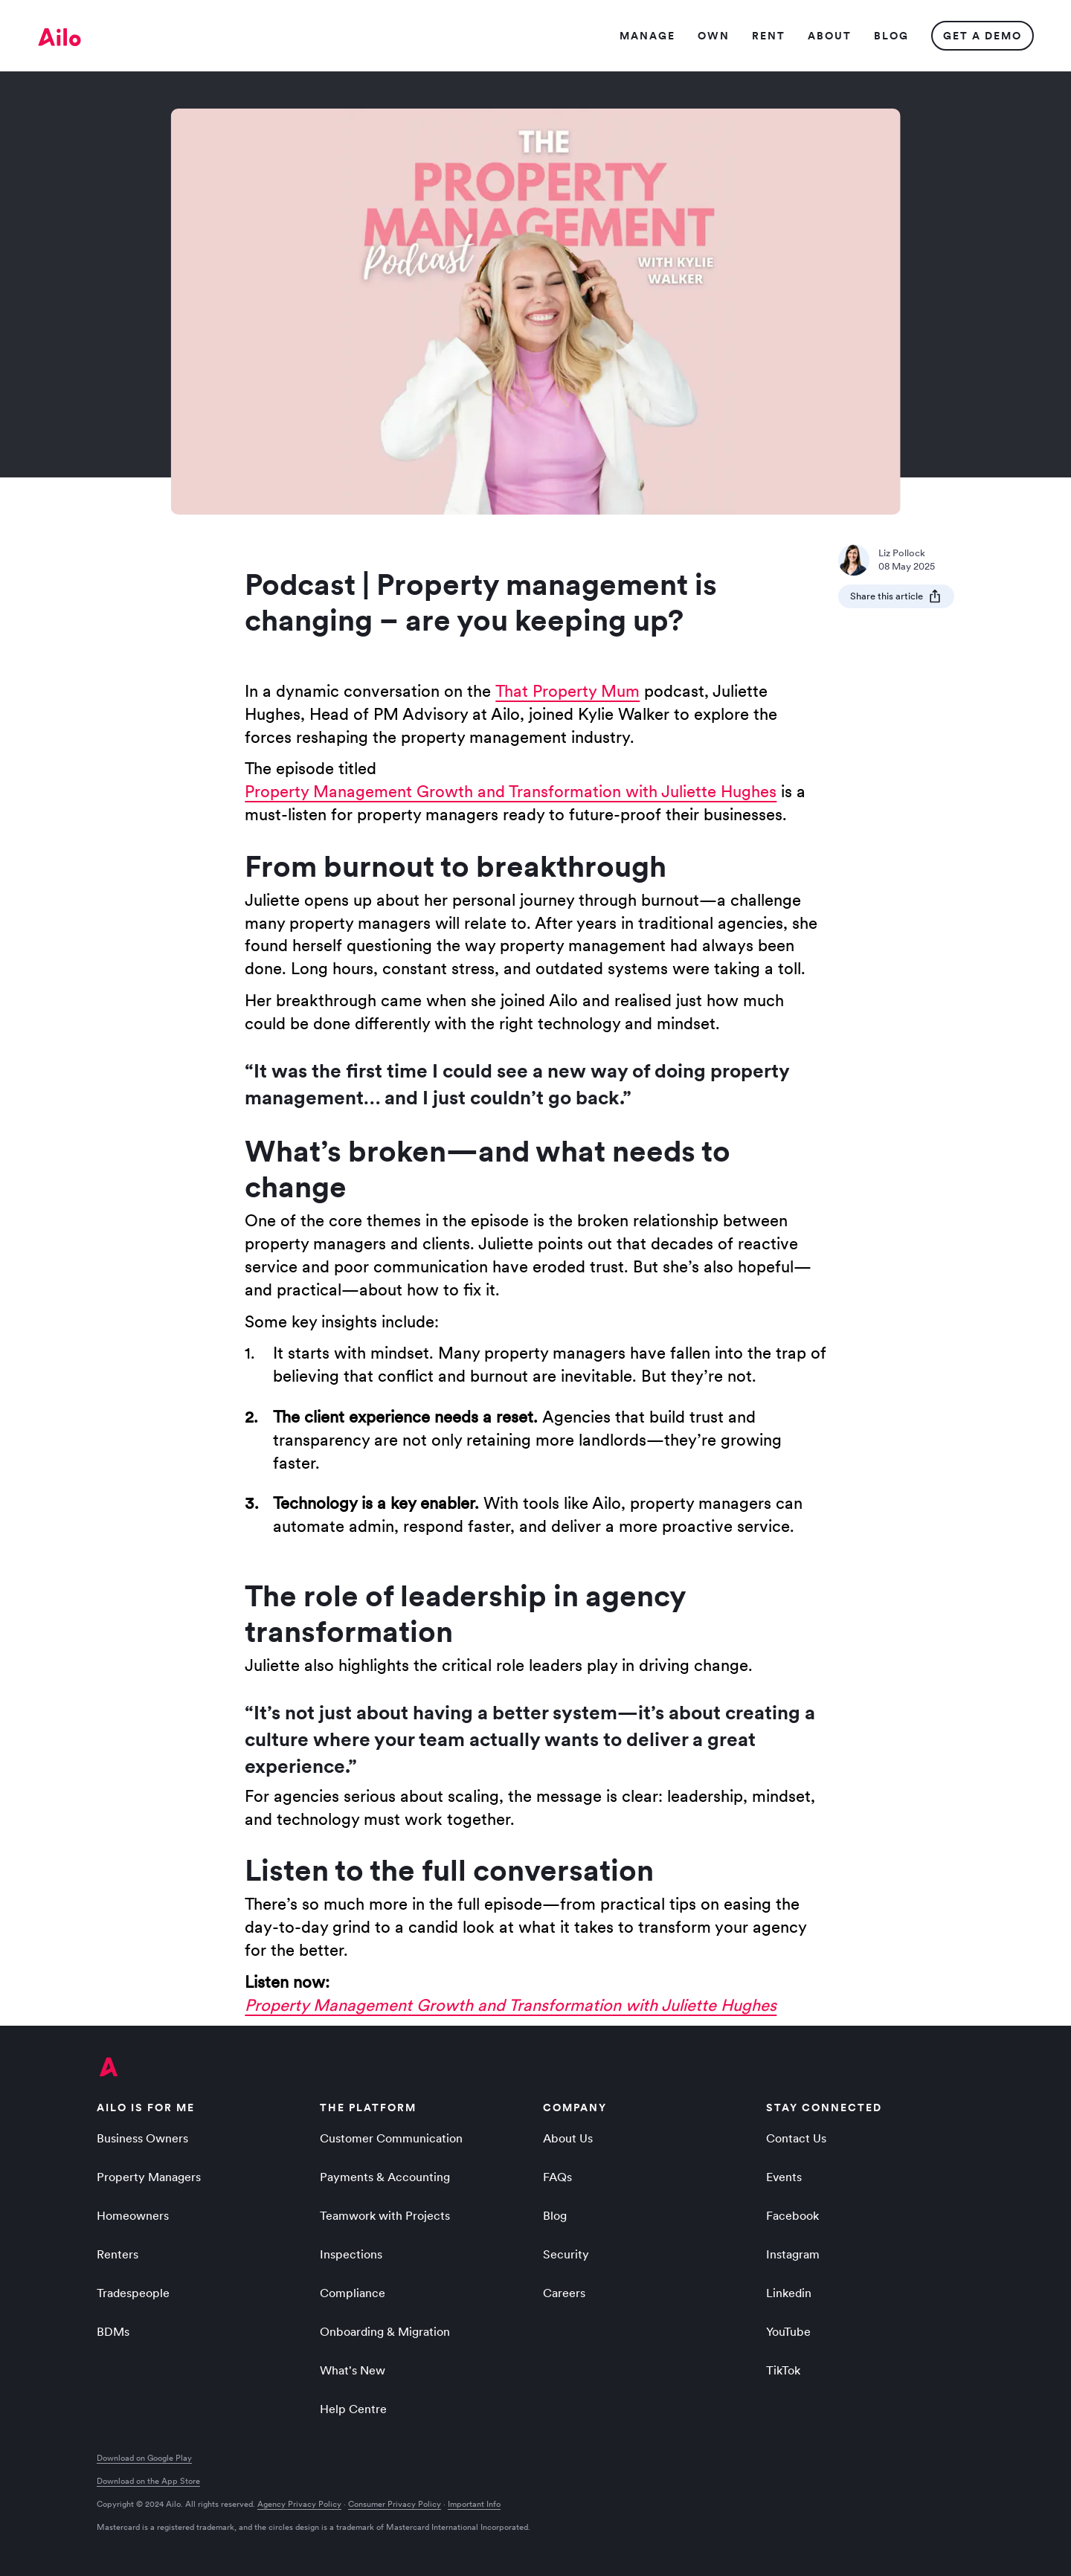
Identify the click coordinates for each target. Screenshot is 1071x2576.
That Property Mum (567, 690)
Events (784, 2176)
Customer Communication (391, 2138)
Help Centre (353, 2408)
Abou (829, 35)
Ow (713, 35)
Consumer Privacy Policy (394, 2504)
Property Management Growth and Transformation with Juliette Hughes (510, 791)
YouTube (788, 2331)
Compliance (352, 2292)
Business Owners (142, 2138)
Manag (647, 35)
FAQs (557, 2176)
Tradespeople (133, 2292)
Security (566, 2254)
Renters (117, 2254)
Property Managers (149, 2176)
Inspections (351, 2254)
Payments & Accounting (385, 2176)
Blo (890, 35)
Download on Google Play (144, 2458)
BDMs (113, 2331)
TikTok (783, 2370)
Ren (768, 35)
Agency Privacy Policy (299, 2504)
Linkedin (788, 2292)
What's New (352, 2370)
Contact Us (796, 2138)
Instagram (793, 2254)
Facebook (792, 2215)
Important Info (474, 2504)
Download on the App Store (148, 2481)
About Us (568, 2138)
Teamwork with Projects (385, 2215)
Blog (555, 2215)
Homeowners (133, 2215)
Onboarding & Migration (385, 2331)
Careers (564, 2292)
